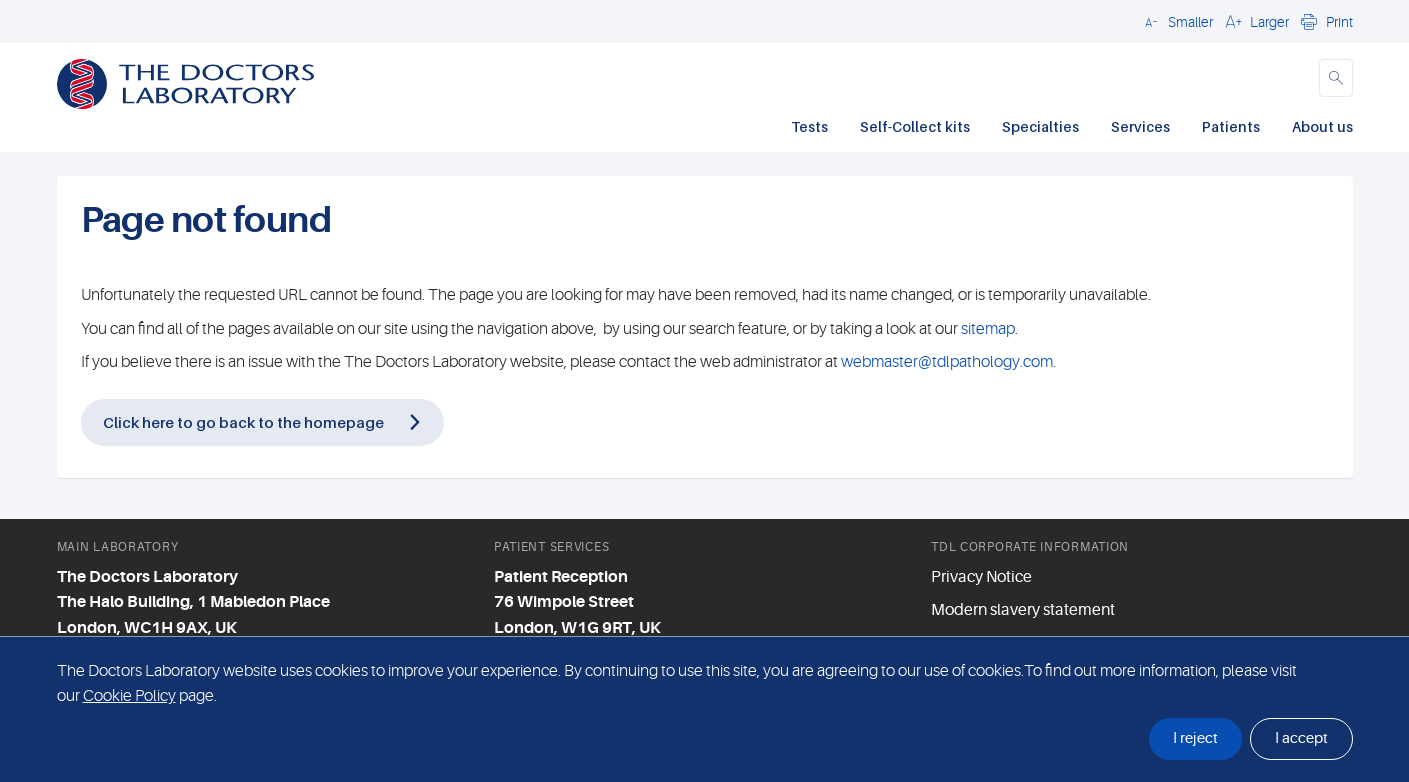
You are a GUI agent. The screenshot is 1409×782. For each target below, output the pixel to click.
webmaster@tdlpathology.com (947, 362)
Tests (809, 126)
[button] (1176, 21)
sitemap (988, 329)
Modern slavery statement (1023, 610)
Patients (1231, 126)
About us (1322, 126)
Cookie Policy (129, 696)
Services (1140, 126)
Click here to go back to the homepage (243, 422)
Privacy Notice (981, 577)
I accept (1301, 738)
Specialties (1040, 126)
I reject (1195, 738)
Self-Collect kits (915, 126)
